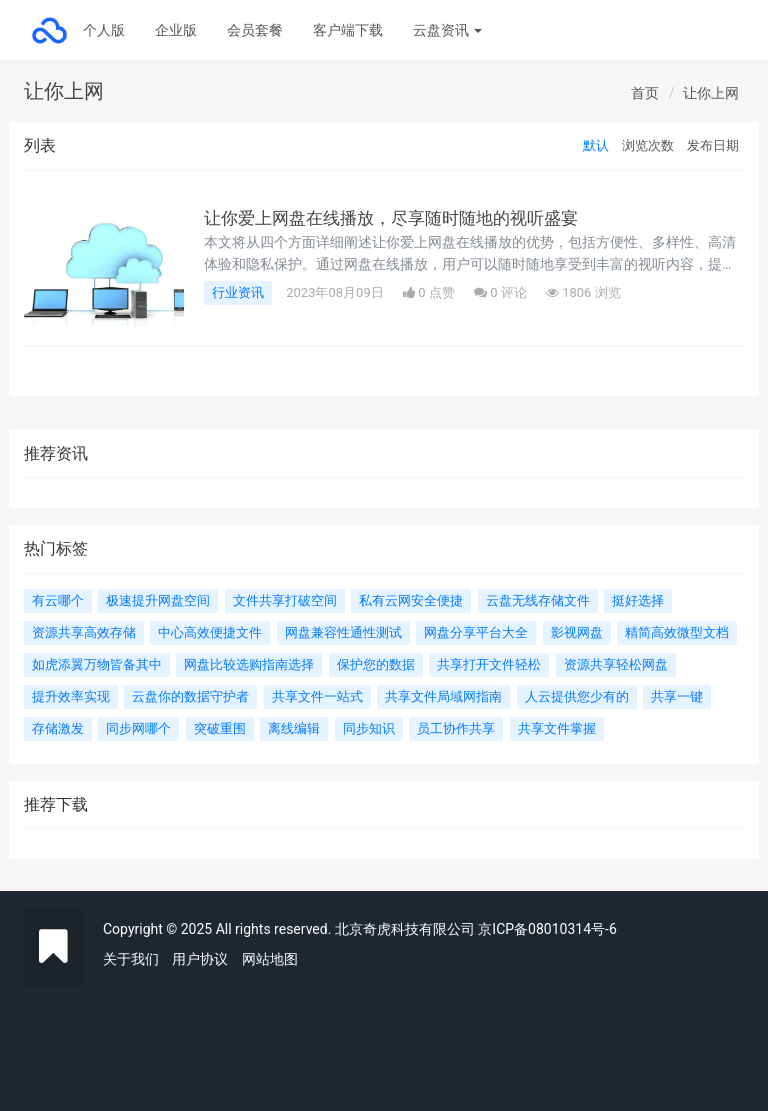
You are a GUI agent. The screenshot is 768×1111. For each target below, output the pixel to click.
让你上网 (711, 93)
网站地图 (270, 959)
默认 (596, 145)
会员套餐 (255, 30)
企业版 (176, 30)
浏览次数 (648, 145)
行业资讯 (238, 292)
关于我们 (131, 959)
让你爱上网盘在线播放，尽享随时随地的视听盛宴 (402, 218)
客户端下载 (348, 30)
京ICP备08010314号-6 (547, 929)
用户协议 (200, 959)
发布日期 (713, 145)
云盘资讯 (447, 30)
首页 (645, 93)
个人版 (104, 30)
